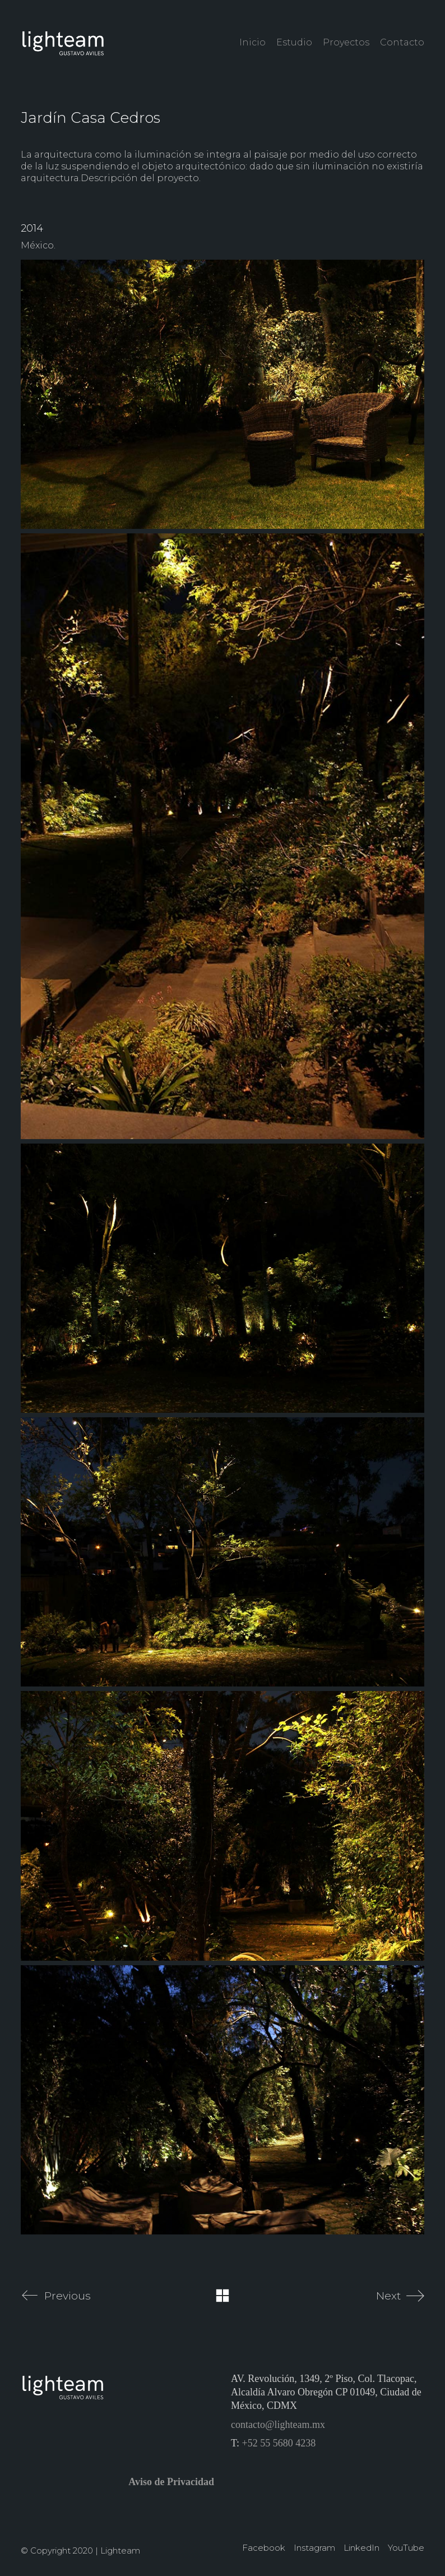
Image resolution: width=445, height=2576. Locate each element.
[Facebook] (263, 2548)
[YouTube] (406, 2548)
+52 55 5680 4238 (279, 2443)
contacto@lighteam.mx (278, 2424)
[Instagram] (314, 2548)
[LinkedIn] (361, 2548)
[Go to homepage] (63, 42)
